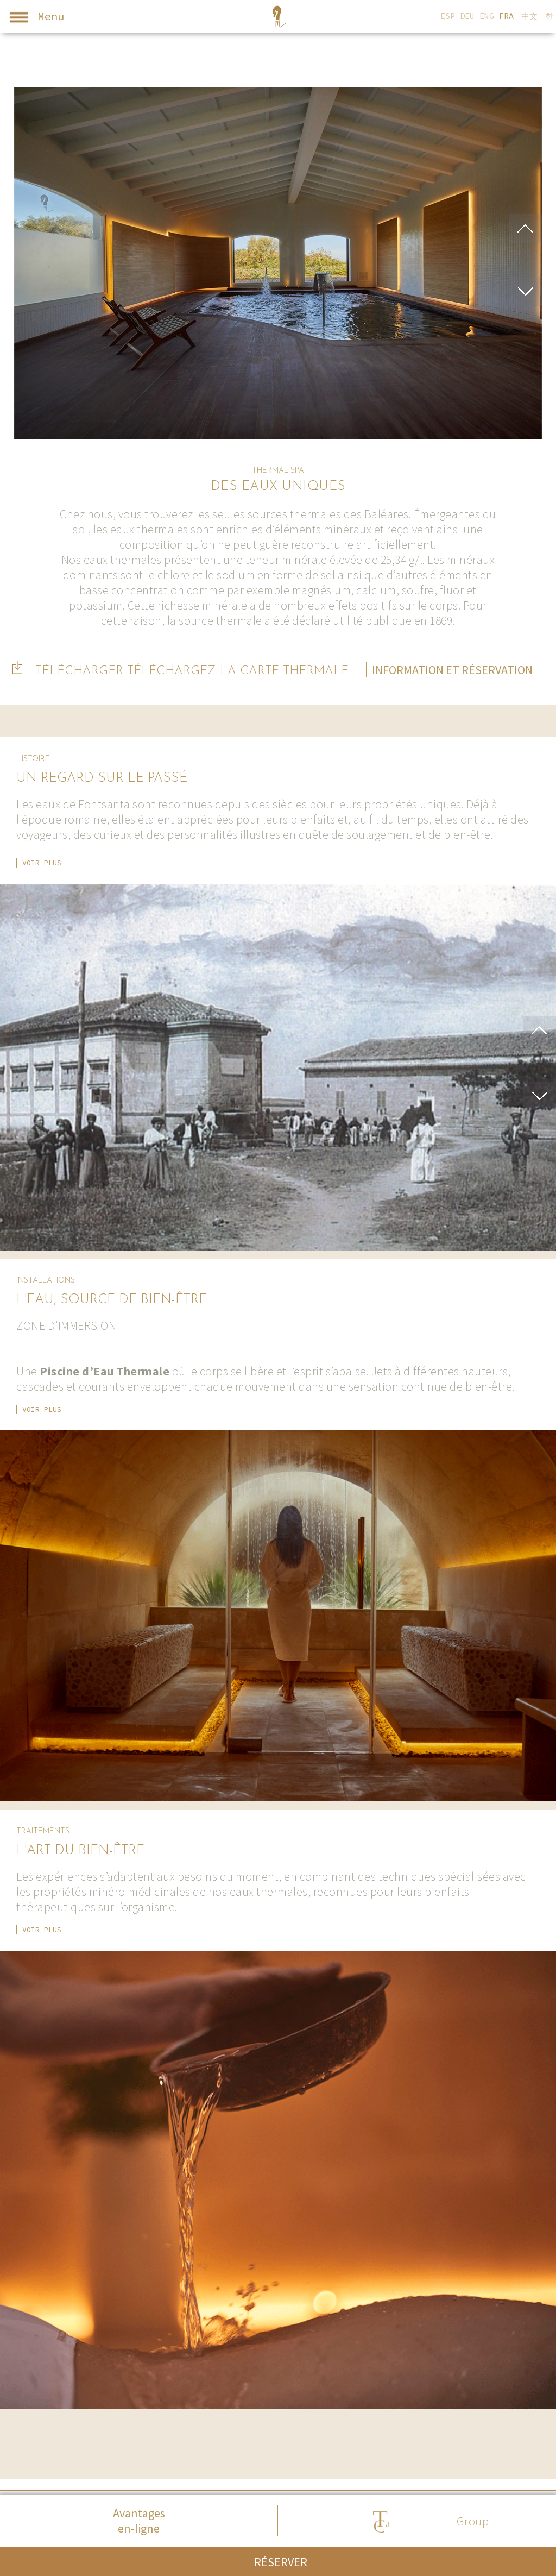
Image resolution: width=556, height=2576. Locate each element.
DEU (467, 16)
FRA (506, 16)
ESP (447, 16)
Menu (34, 17)
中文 (529, 16)
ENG (486, 16)
